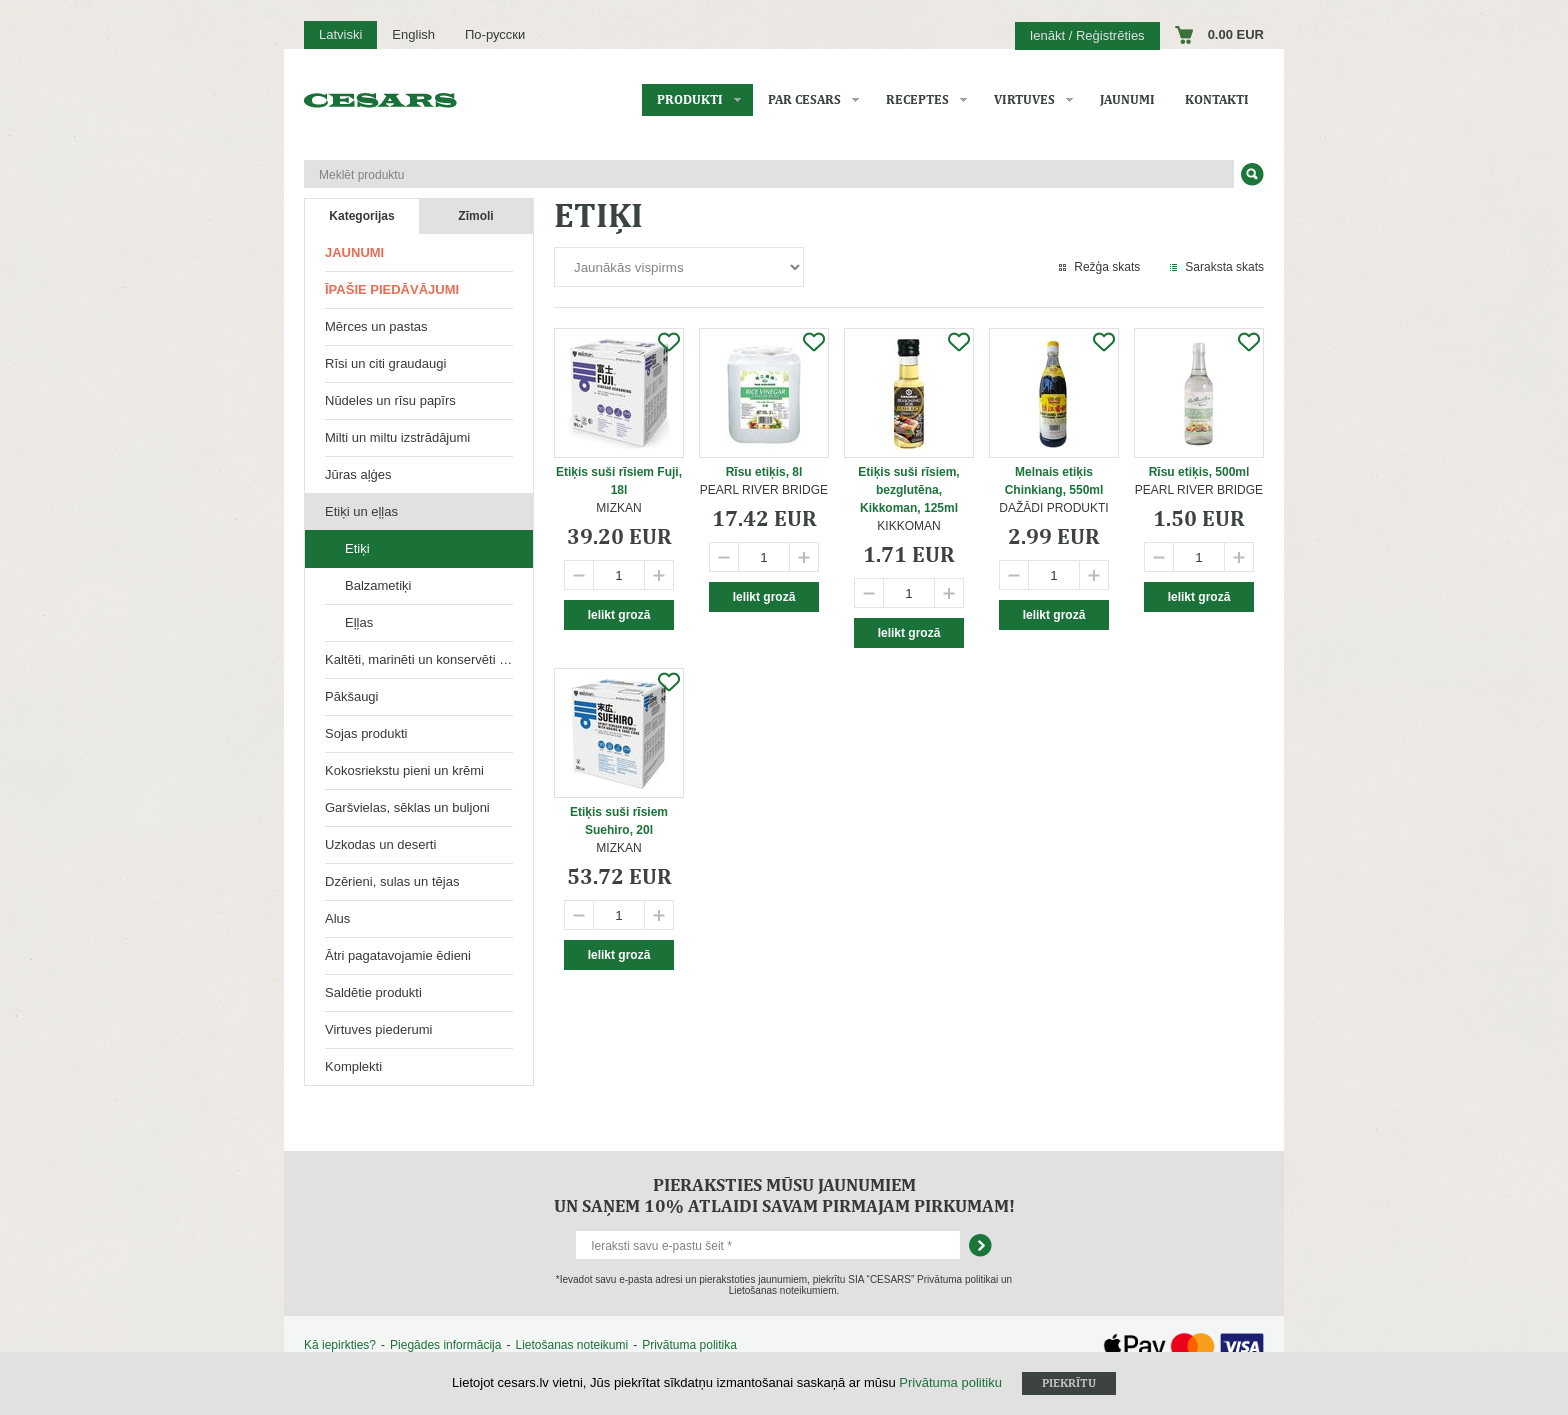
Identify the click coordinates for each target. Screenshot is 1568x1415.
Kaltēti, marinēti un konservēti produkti (429, 659)
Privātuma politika (689, 1345)
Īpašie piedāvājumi (392, 289)
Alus (337, 918)
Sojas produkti (366, 733)
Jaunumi (1127, 99)
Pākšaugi (351, 696)
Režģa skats (1107, 267)
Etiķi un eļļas (361, 511)
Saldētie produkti (373, 992)
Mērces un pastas (376, 326)
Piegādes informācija (445, 1345)
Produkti (690, 99)
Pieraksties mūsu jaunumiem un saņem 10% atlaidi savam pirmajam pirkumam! (784, 1195)
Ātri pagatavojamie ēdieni (398, 955)
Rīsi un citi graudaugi (385, 363)
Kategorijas (361, 216)
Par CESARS (804, 99)
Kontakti (1217, 99)
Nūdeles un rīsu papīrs (390, 400)
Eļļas (359, 622)
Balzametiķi (378, 585)
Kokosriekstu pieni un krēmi (404, 770)
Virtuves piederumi (378, 1029)
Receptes (917, 99)
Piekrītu (1069, 1383)
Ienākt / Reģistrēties (1087, 35)
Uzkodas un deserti (380, 844)
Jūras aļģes (358, 474)
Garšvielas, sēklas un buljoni (407, 807)
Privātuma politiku (950, 1382)
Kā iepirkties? (340, 1345)
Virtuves (1024, 99)
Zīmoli (475, 216)
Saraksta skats (1224, 267)
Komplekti (353, 1066)
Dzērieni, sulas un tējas (392, 881)
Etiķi (357, 548)
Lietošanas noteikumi (571, 1345)
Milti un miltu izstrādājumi (397, 437)
